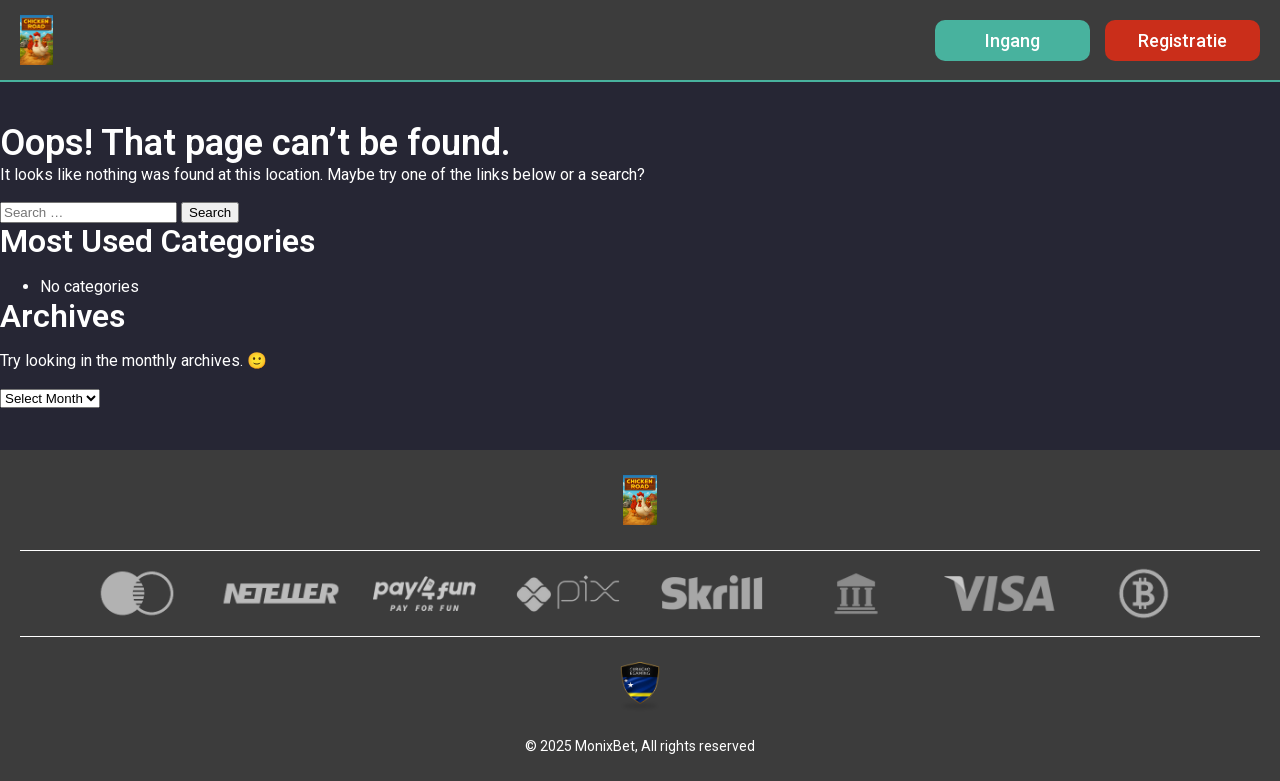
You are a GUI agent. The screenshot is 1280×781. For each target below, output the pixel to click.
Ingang (1012, 40)
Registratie (1182, 40)
